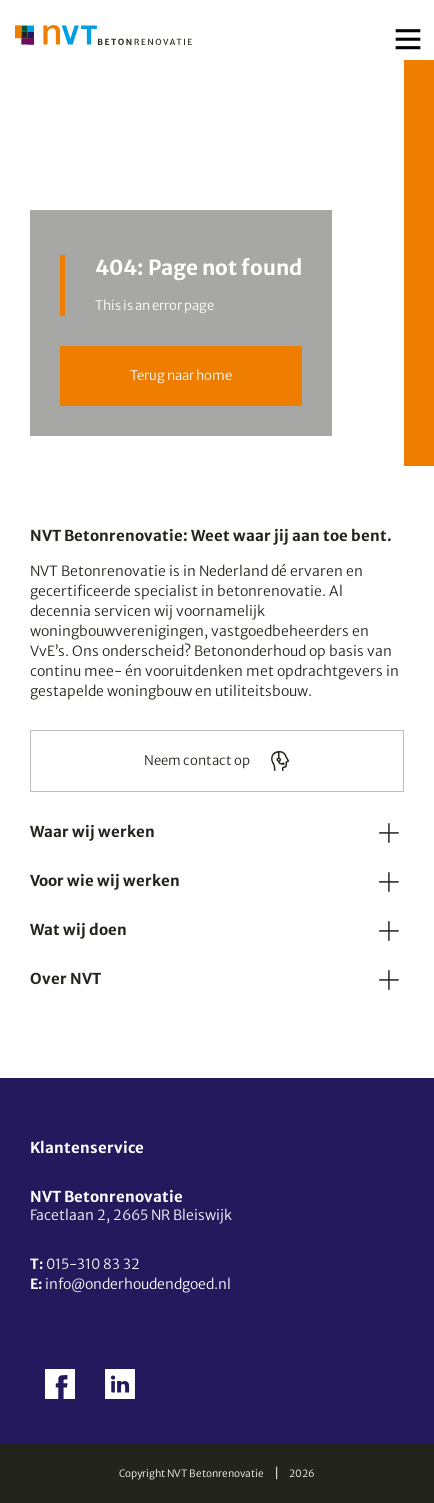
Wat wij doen (78, 929)
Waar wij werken (92, 831)
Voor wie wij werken (105, 880)
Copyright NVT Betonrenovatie (191, 1473)
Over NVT (65, 978)
